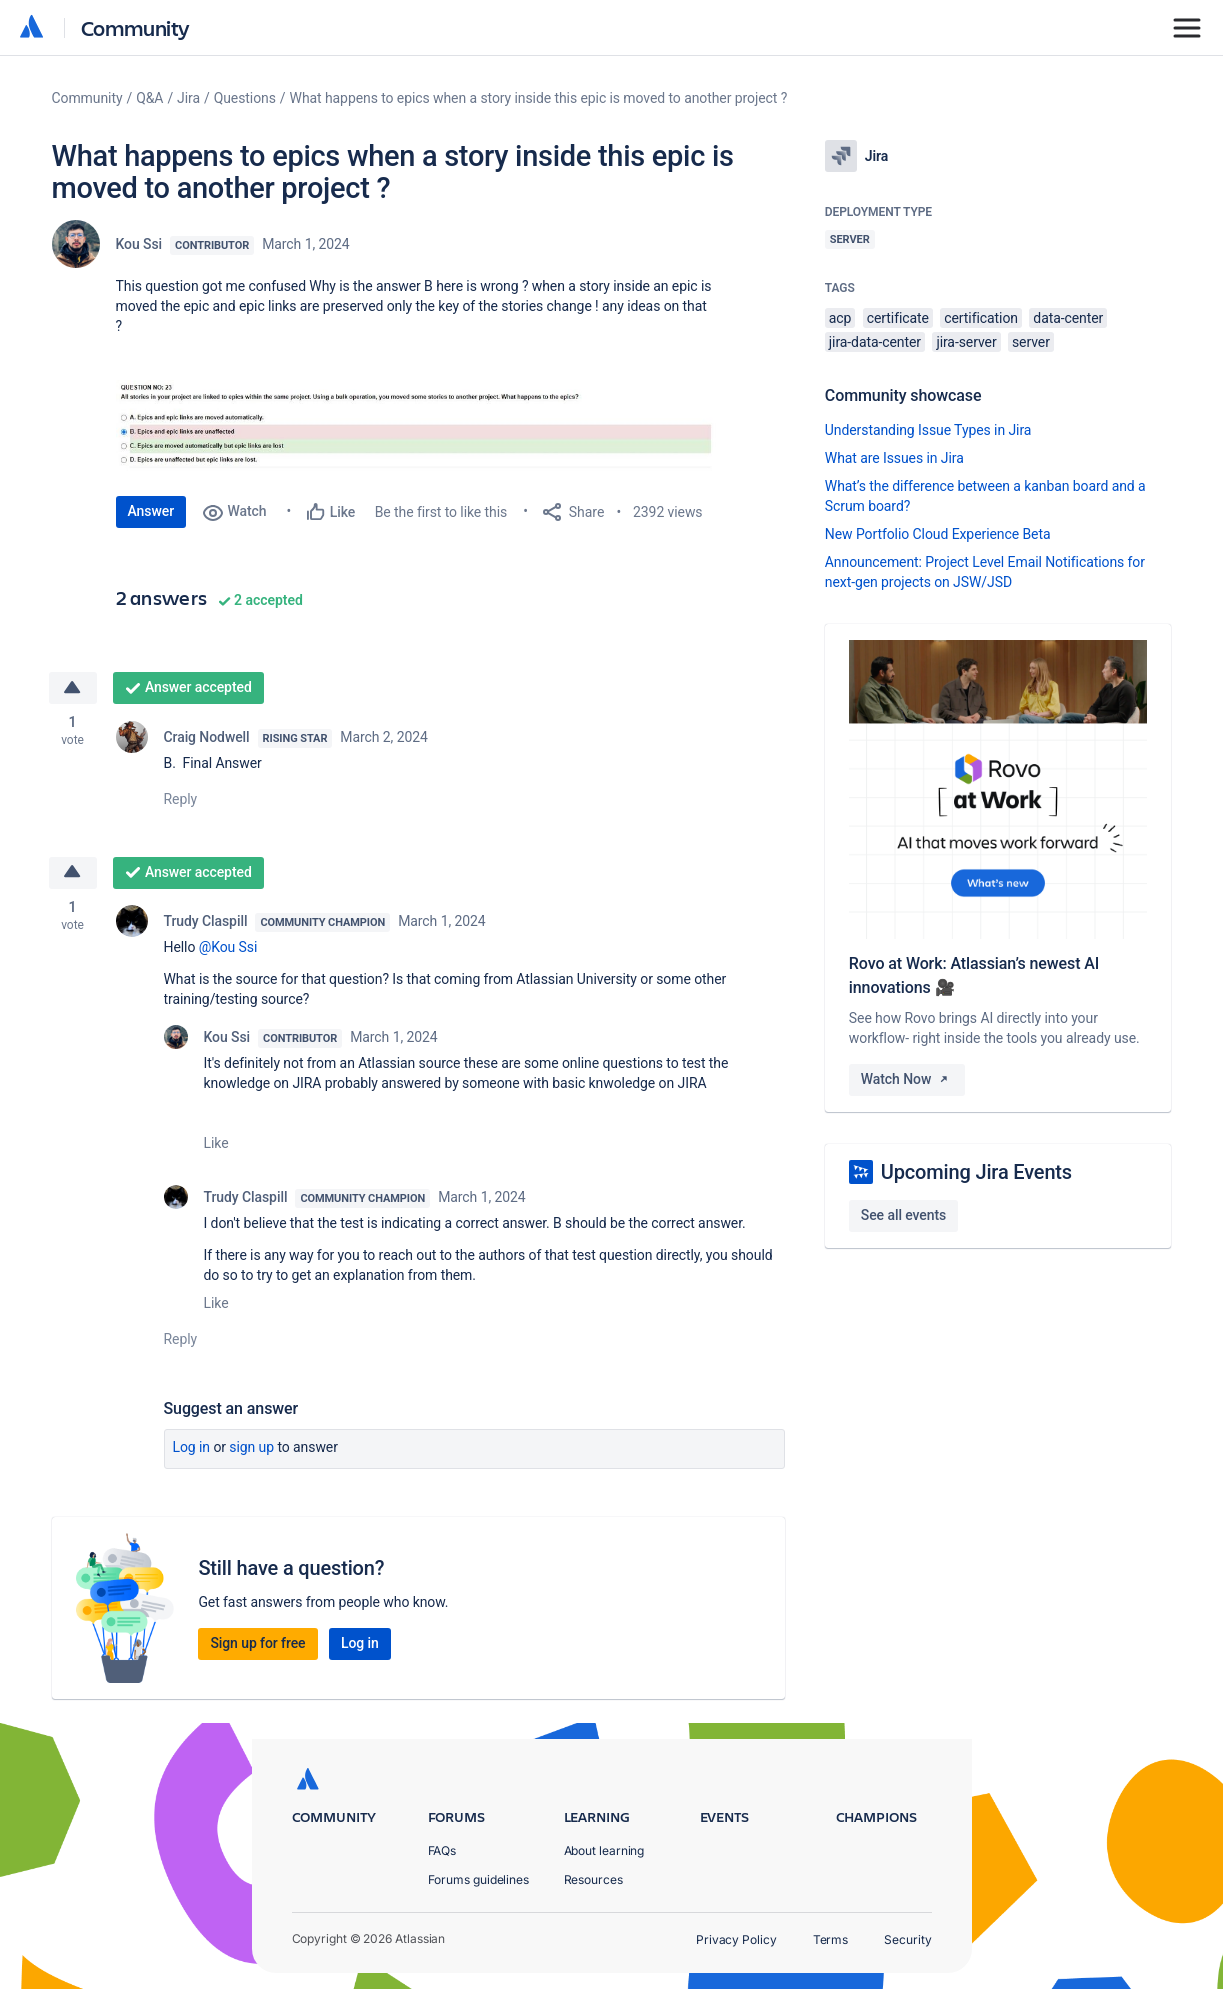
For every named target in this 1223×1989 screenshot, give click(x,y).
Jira (188, 98)
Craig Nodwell (207, 737)
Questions (245, 98)
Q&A (149, 98)
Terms (831, 1939)
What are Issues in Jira (894, 458)
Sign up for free (257, 1643)
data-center (1068, 318)
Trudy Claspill (206, 921)
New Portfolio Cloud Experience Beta (938, 534)
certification (981, 318)
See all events (903, 1215)
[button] (416, 427)
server (1031, 342)
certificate (898, 318)
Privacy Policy (736, 1939)
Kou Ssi (139, 244)
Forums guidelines (479, 1879)
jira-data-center (875, 342)
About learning (604, 1850)
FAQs (442, 1850)
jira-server (966, 342)
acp (840, 318)
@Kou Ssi (228, 947)
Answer (151, 511)
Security (907, 1939)
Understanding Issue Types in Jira (928, 430)
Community (135, 27)
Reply (181, 799)
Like (216, 1143)
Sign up (251, 1447)
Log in (192, 1447)
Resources (593, 1879)
